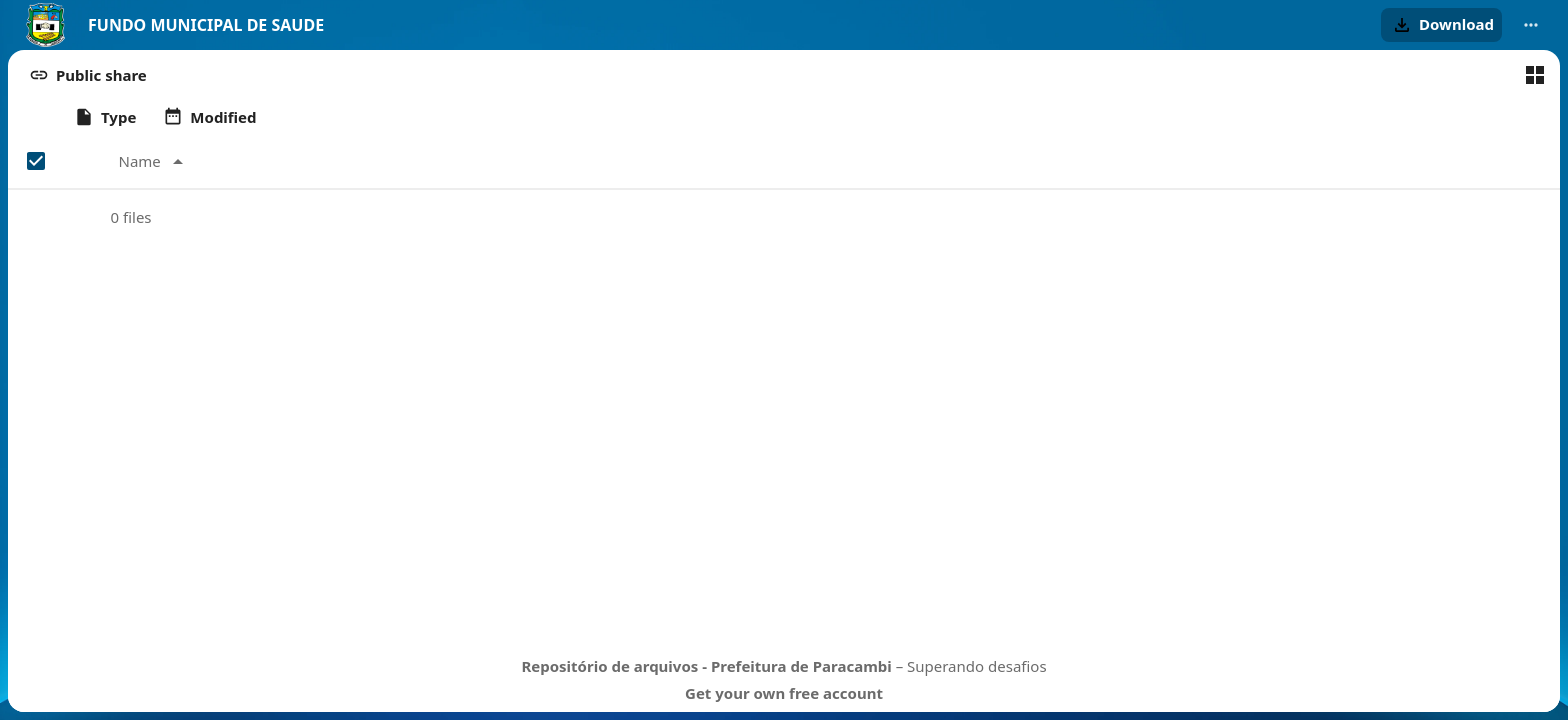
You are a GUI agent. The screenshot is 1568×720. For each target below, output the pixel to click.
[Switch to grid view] (1535, 75)
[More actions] (1531, 25)
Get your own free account (784, 693)
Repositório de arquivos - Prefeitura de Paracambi (706, 666)
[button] (1441, 25)
